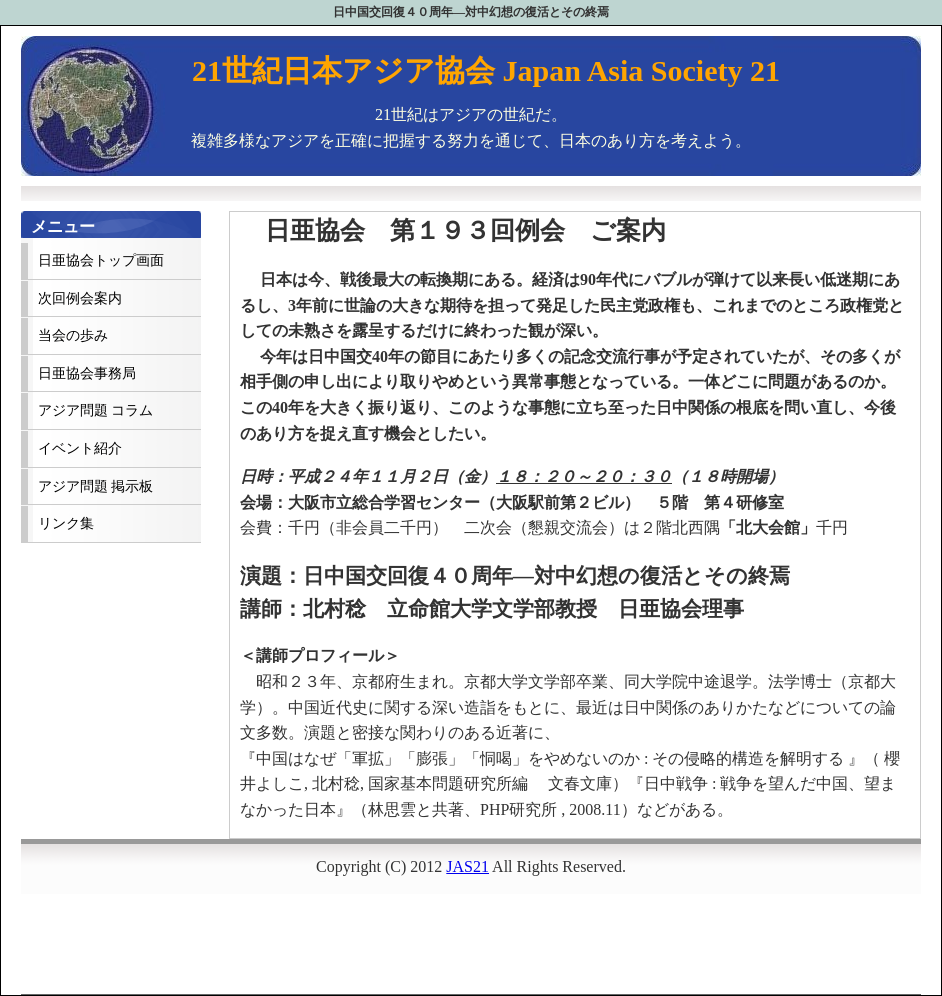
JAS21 (467, 866)
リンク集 (66, 523)
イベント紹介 (80, 448)
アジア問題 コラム (95, 410)
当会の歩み (73, 335)
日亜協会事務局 (87, 373)
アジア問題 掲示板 (95, 486)
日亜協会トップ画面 (101, 260)
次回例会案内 (80, 298)
